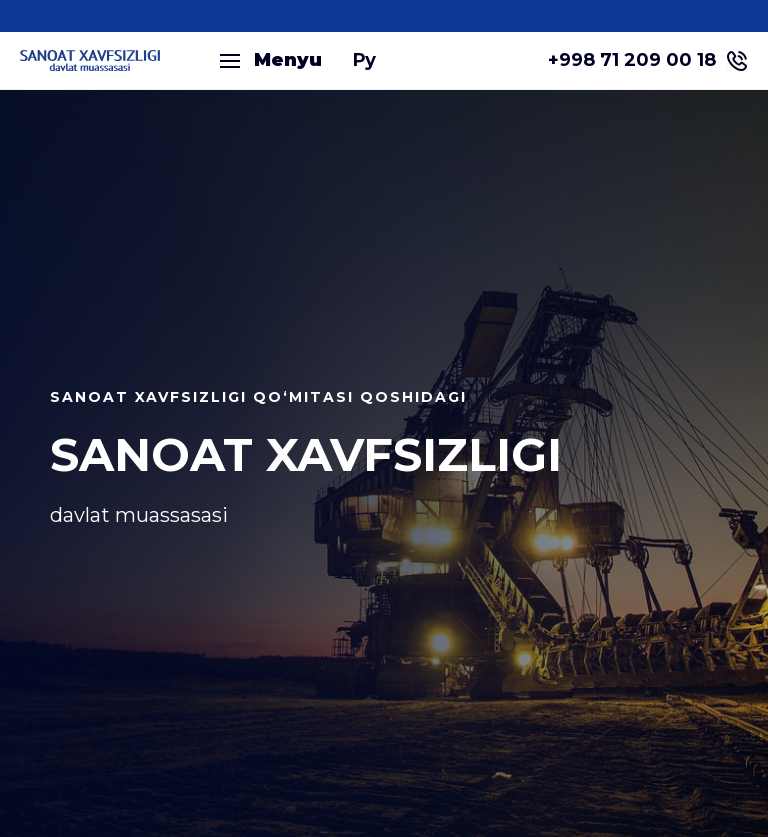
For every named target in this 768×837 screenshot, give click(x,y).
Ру (364, 60)
